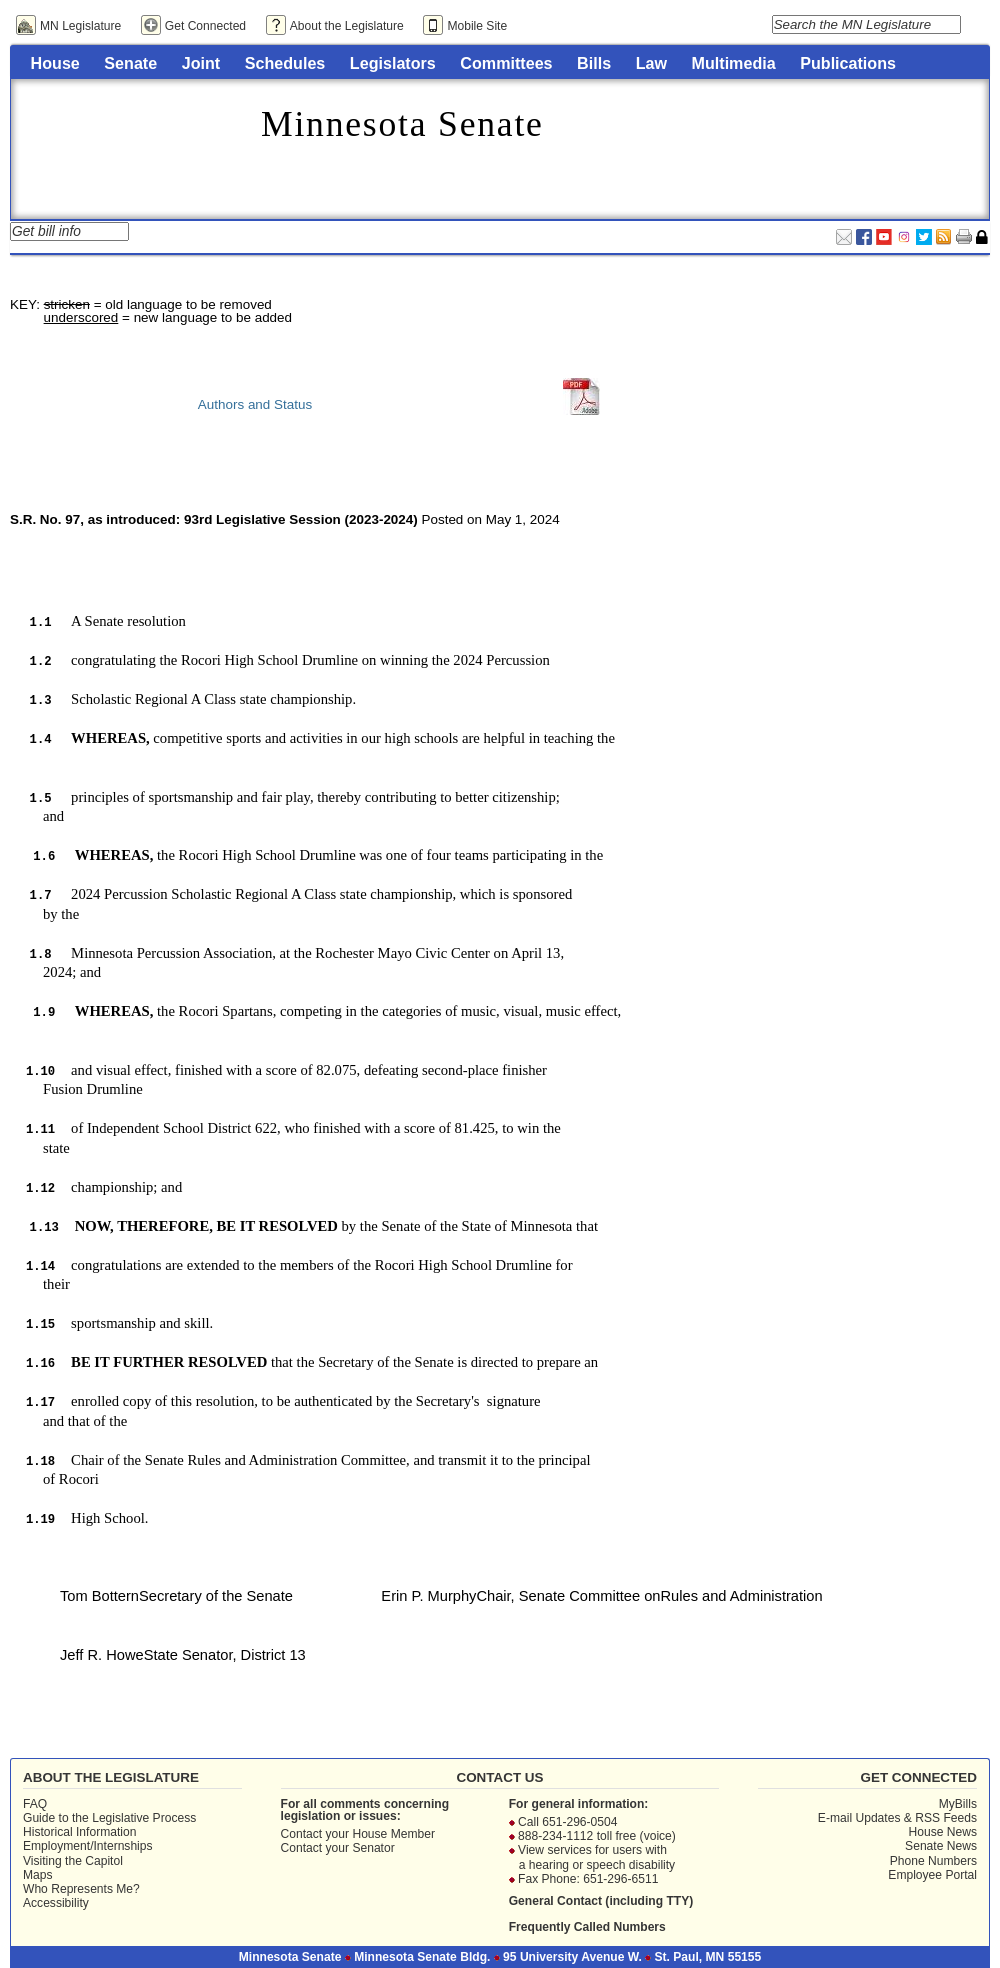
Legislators (393, 63)
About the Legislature (347, 26)
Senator (373, 1848)
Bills (594, 63)
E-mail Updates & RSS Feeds (897, 1818)
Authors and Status (255, 404)
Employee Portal (932, 1875)
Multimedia (734, 63)
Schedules (285, 63)
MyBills (958, 1804)
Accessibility (56, 1903)
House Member (393, 1834)
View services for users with (592, 1850)
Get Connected (205, 26)
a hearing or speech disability (597, 1865)
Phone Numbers (933, 1861)
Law (651, 63)
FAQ (35, 1804)
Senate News (941, 1846)
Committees (506, 63)
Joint (201, 63)
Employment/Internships (88, 1846)
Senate (130, 63)
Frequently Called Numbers (587, 1927)
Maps (38, 1875)
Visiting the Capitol (73, 1861)
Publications (848, 63)
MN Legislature (80, 26)
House (55, 63)
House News (942, 1832)
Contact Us (499, 1777)
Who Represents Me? (81, 1889)
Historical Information (79, 1832)
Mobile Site (477, 26)
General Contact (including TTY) (601, 1901)
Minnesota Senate (402, 124)
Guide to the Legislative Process (109, 1818)
